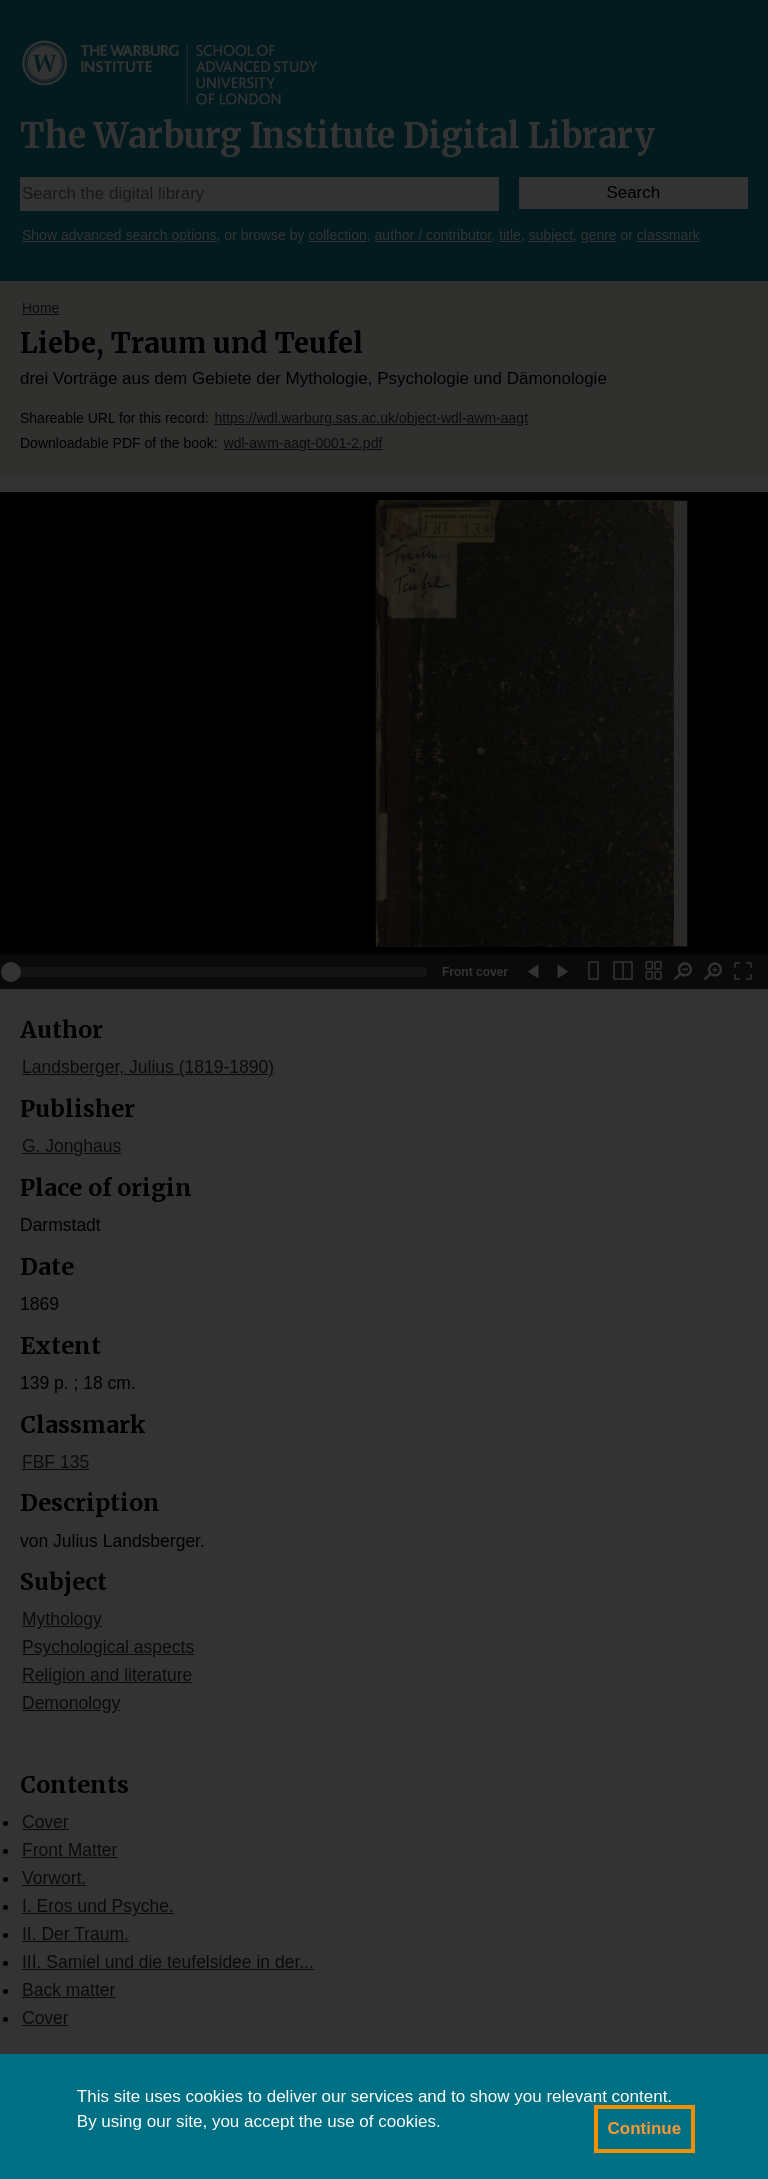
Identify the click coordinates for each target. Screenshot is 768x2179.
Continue (645, 2128)
